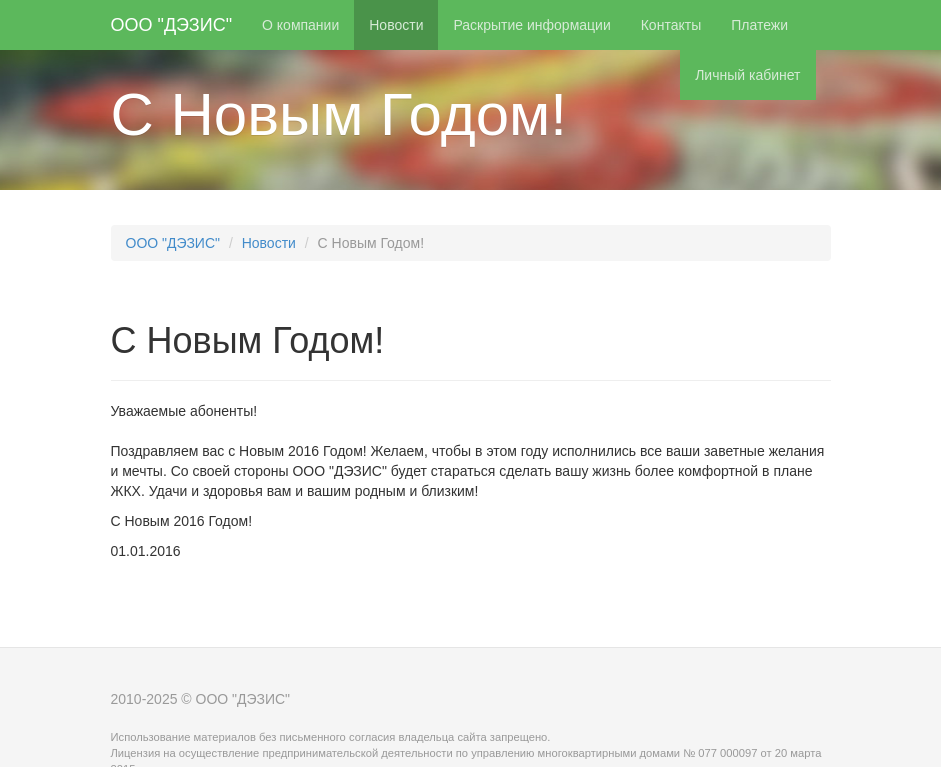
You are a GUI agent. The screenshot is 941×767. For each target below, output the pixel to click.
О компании (300, 25)
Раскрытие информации (531, 25)
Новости (396, 25)
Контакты (671, 25)
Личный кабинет (747, 75)
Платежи (759, 25)
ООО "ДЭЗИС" (172, 25)
